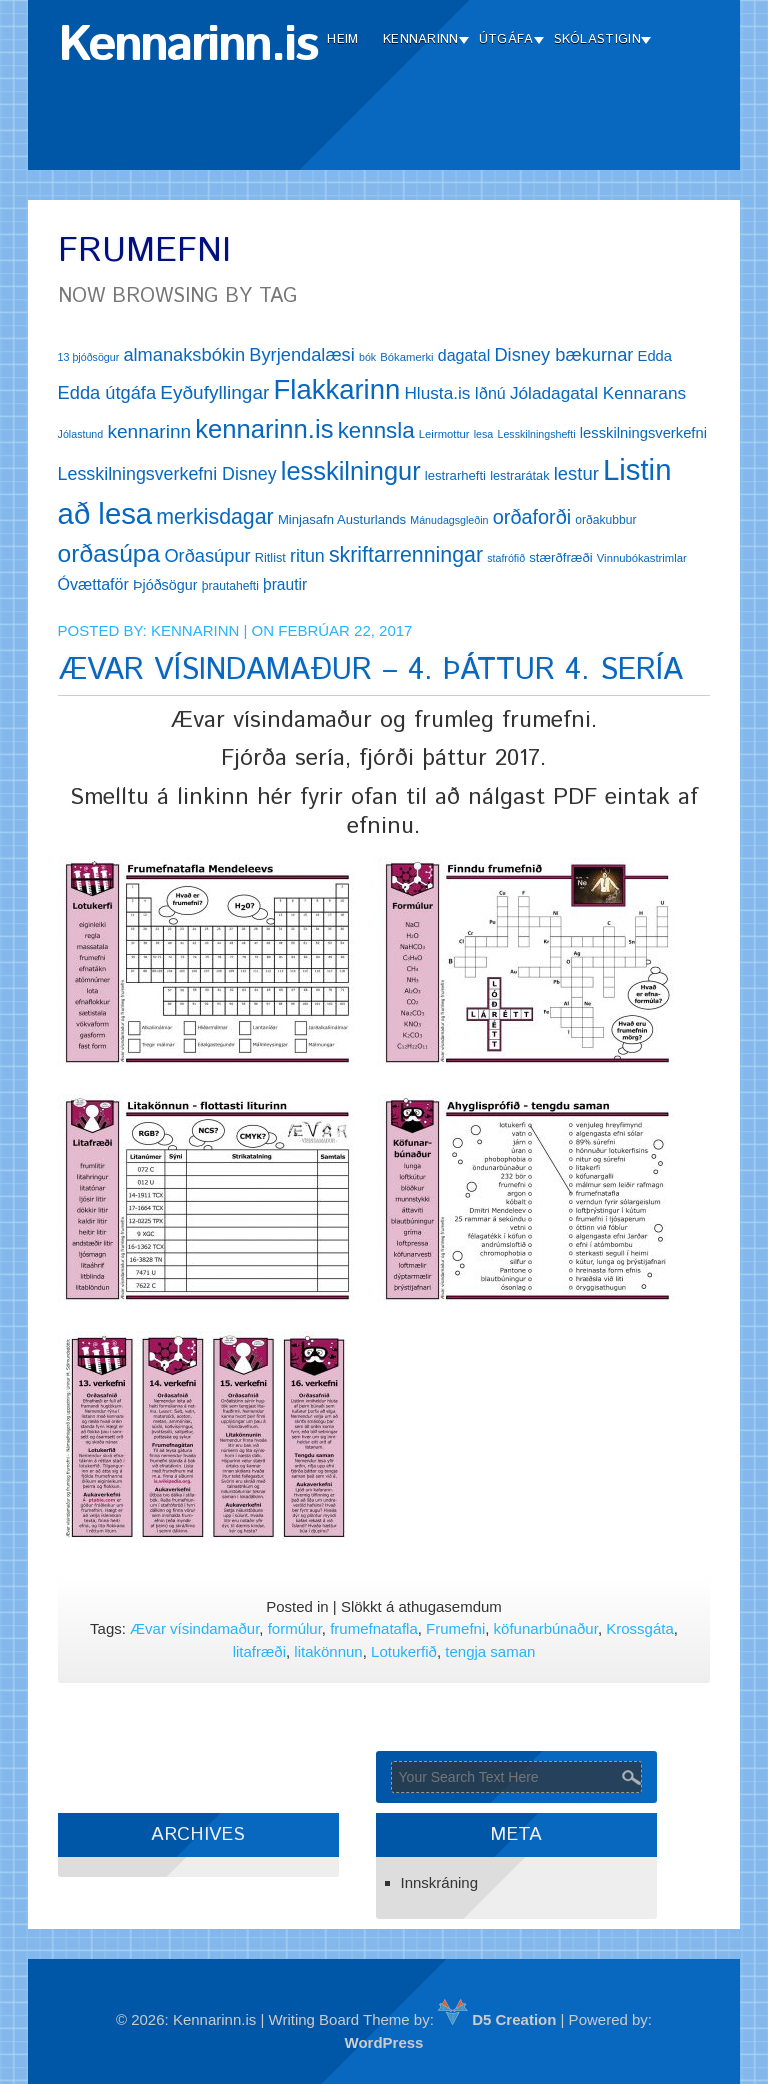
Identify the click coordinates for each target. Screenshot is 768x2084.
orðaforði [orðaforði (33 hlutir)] (532, 517)
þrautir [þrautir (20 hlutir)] (285, 584)
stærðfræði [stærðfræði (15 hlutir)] (560, 557)
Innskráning (440, 1882)
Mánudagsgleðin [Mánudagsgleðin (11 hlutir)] (449, 520)
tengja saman (490, 1651)
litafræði (259, 1651)
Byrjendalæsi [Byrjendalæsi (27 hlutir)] (302, 354)
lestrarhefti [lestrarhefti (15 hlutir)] (455, 475)
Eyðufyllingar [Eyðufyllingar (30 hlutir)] (214, 392)
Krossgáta (640, 1628)
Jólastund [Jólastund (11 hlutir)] (81, 434)
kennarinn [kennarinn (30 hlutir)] (149, 431)
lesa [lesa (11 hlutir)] (484, 434)
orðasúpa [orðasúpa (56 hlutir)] (109, 553)
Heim (342, 39)
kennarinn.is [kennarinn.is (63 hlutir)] (264, 429)
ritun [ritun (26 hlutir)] (307, 556)
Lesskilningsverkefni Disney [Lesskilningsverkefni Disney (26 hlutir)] (167, 474)
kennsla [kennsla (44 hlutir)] (376, 430)
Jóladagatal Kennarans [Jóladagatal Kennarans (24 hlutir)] (598, 393)
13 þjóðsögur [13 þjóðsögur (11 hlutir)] (89, 357)
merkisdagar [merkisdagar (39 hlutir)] (214, 517)
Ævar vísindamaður (194, 1628)
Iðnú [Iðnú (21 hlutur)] (490, 393)
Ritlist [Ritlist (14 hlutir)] (270, 557)
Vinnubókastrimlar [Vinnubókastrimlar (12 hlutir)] (642, 558)
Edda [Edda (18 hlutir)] (655, 356)
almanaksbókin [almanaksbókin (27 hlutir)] (184, 354)
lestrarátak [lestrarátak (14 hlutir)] (519, 475)
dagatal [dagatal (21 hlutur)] (464, 355)
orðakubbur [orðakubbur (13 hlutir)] (605, 520)
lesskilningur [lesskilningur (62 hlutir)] (351, 471)
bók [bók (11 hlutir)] (367, 357)
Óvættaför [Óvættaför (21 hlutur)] (93, 584)
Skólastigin (597, 39)
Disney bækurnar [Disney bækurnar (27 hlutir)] (563, 354)
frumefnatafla (374, 1628)
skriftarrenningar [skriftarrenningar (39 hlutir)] (406, 555)
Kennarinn (421, 39)
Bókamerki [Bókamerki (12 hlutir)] (406, 357)
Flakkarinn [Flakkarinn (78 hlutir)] (337, 389)
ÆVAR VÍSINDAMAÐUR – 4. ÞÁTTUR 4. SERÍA (370, 670)
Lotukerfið (404, 1651)
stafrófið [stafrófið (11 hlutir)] (506, 558)
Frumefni (455, 1628)
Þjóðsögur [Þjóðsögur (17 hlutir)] (165, 585)
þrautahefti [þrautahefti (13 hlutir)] (230, 586)
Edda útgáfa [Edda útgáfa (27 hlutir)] (107, 392)
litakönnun (328, 1651)
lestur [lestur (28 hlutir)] (576, 473)
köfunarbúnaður (546, 1628)
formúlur (295, 1628)
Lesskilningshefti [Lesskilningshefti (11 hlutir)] (536, 434)
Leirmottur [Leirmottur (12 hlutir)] (444, 434)
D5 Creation (497, 2019)
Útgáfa (506, 39)
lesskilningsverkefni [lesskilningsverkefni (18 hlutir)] (643, 433)
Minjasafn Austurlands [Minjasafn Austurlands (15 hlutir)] (342, 519)
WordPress (384, 2042)
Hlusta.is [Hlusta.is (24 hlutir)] (437, 393)
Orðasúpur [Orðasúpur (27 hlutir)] (207, 555)
